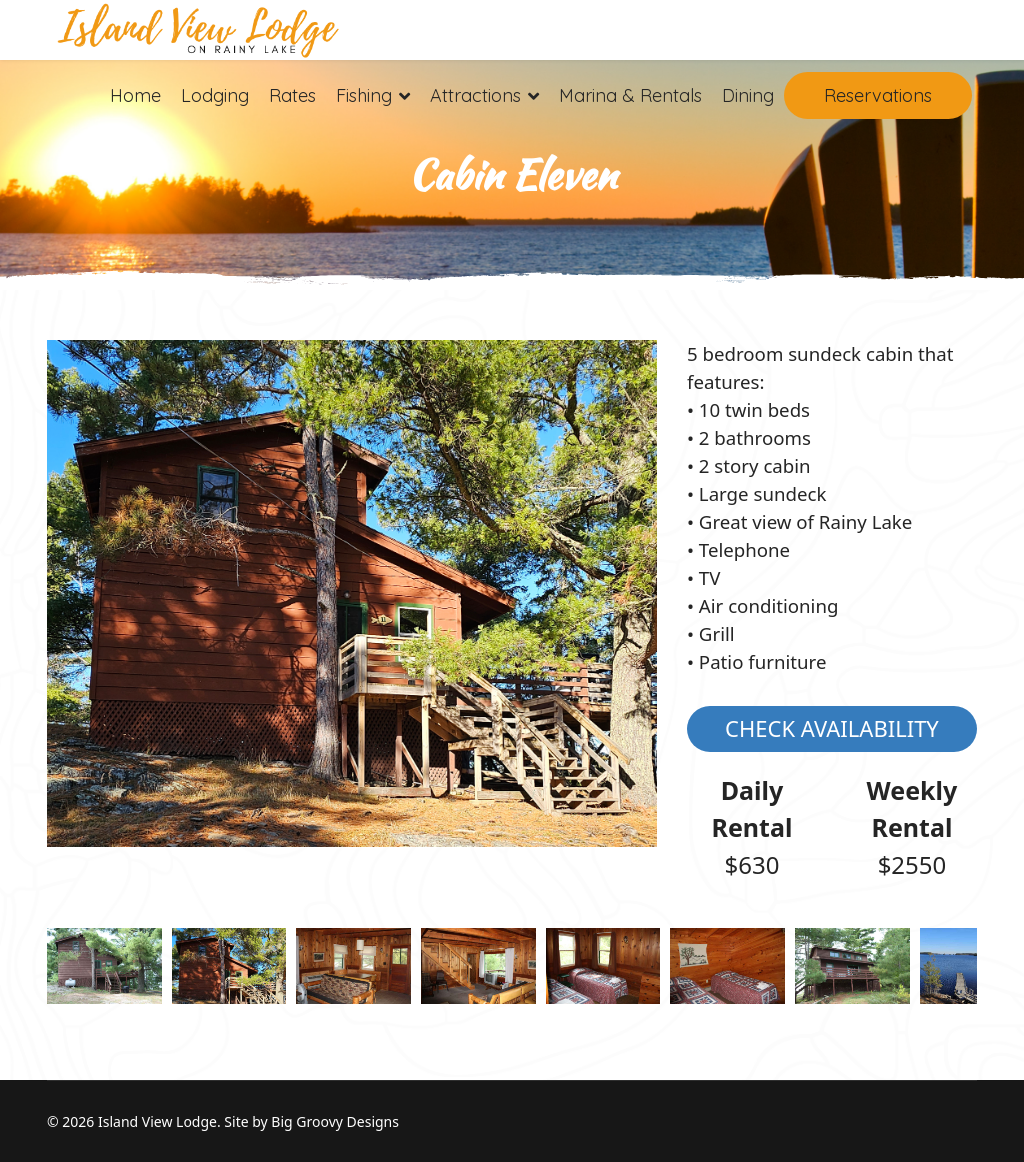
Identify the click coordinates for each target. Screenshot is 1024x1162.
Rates (292, 95)
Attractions (475, 95)
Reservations (878, 95)
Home (135, 95)
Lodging (215, 95)
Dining (748, 95)
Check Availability (832, 728)
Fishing (364, 95)
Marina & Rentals (630, 95)
